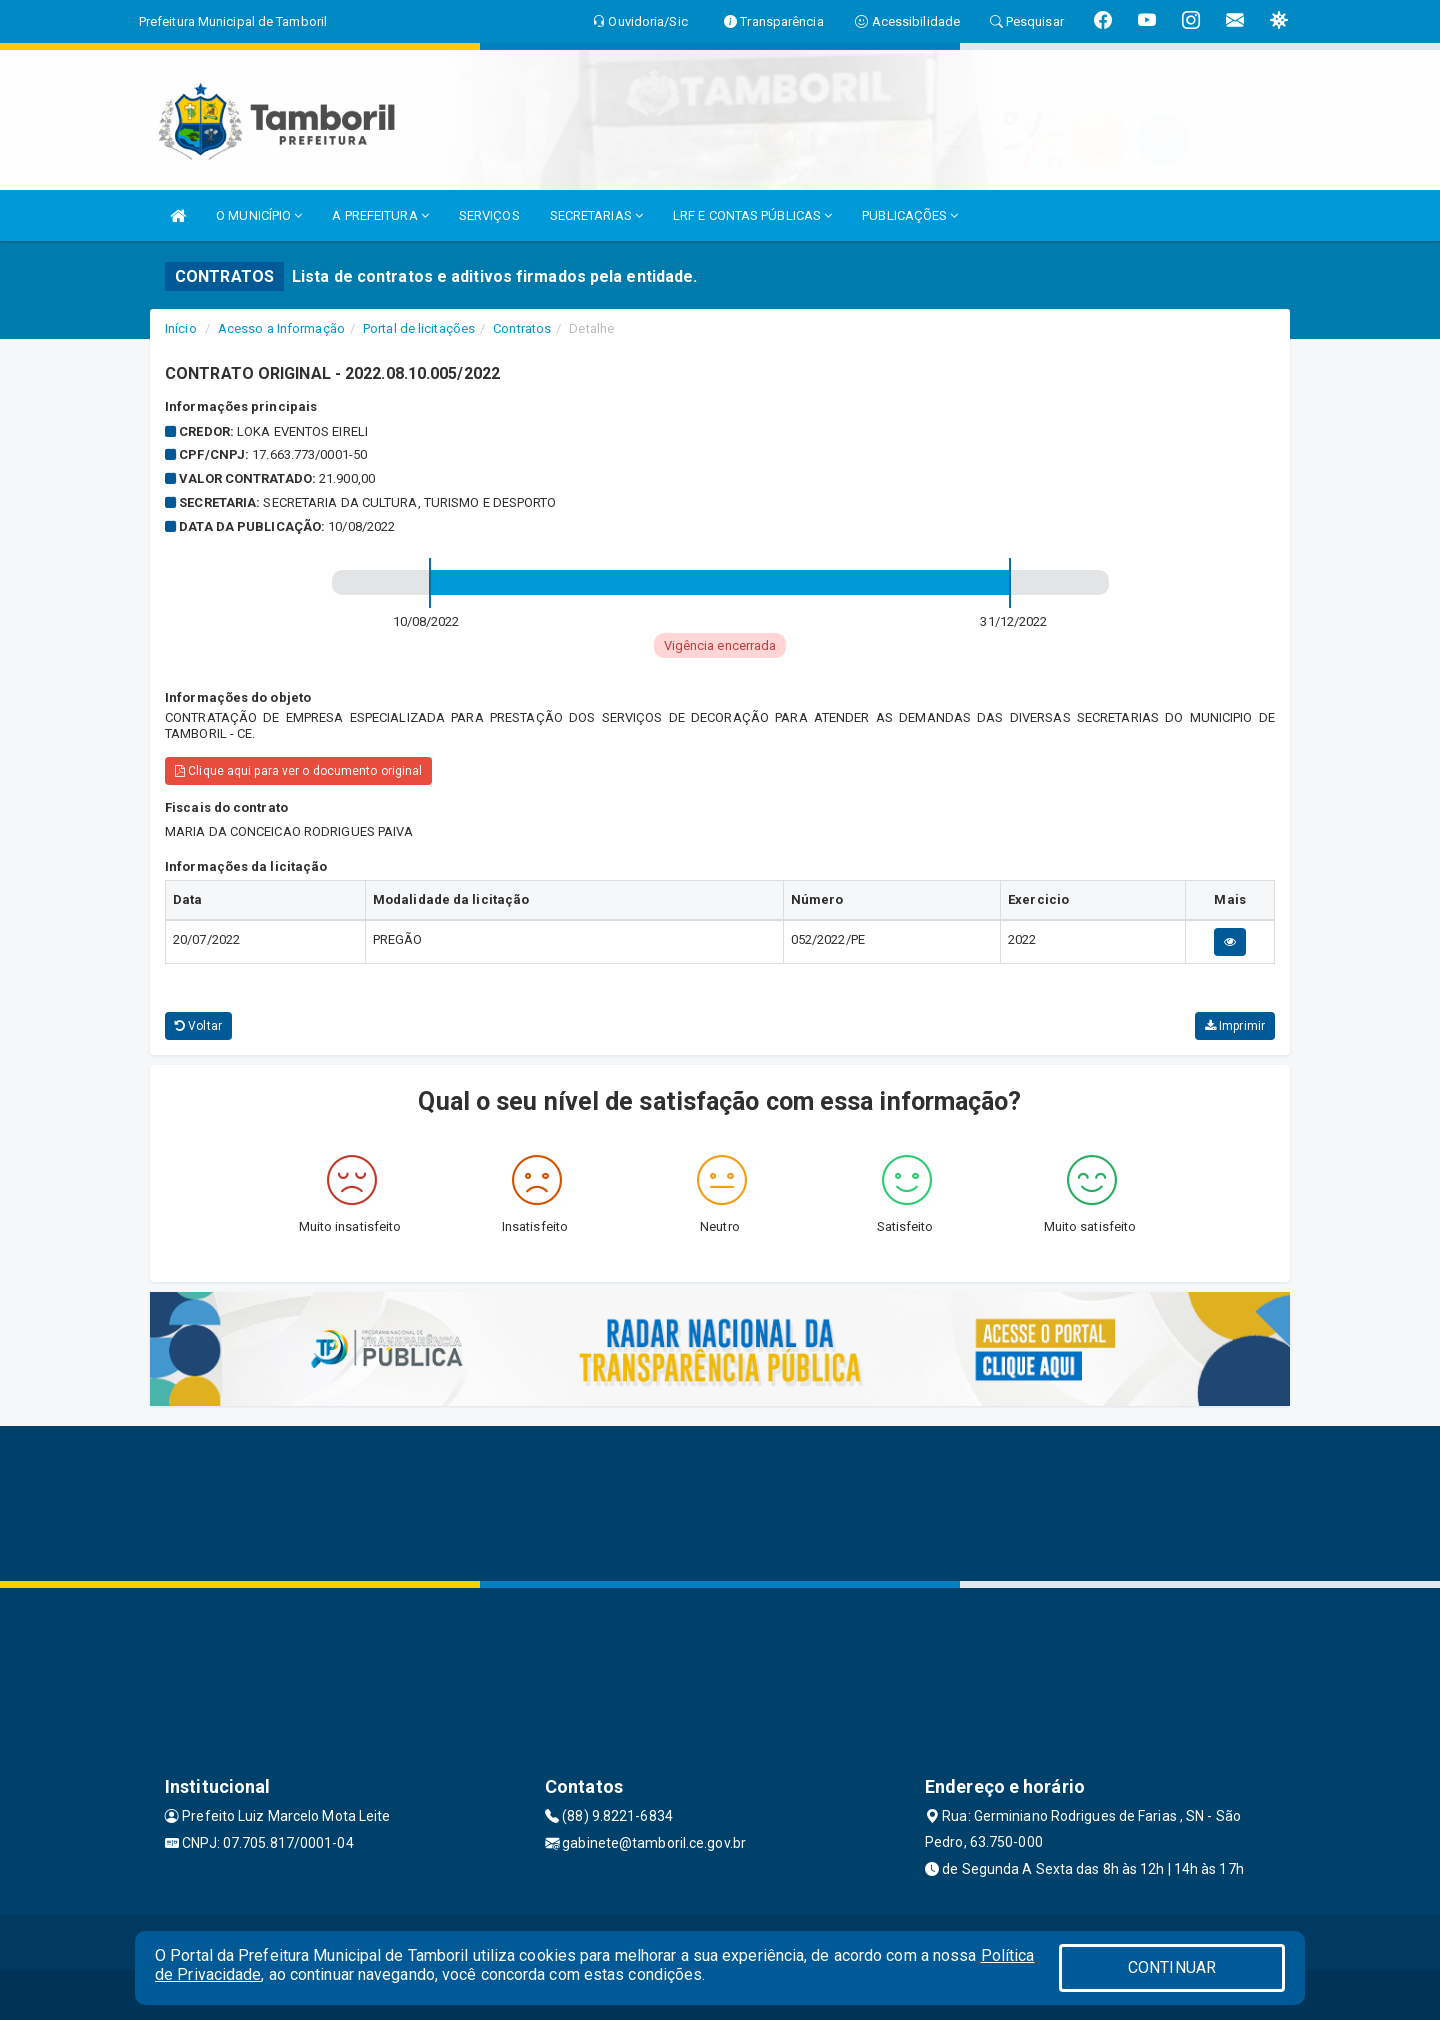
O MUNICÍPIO (259, 215)
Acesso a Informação (281, 328)
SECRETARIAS (596, 215)
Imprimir (1235, 1026)
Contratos (522, 328)
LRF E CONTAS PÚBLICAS (752, 215)
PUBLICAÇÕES (910, 215)
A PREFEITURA (380, 215)
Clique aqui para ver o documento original (298, 771)
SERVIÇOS (489, 215)
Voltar (198, 1026)
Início (181, 328)
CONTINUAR (1172, 1967)
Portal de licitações (419, 328)
